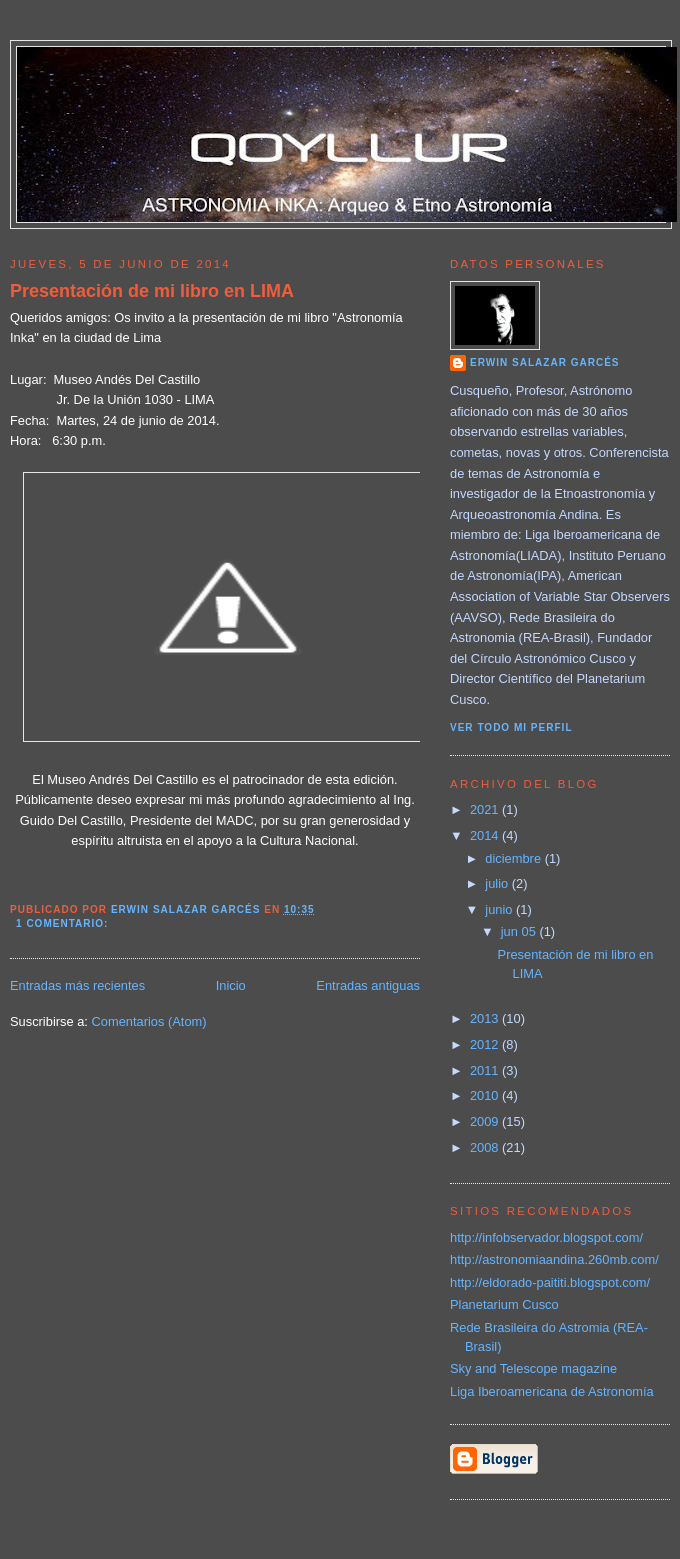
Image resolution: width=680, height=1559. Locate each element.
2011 (486, 1070)
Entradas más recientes (77, 985)
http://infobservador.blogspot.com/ (546, 1237)
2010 (486, 1095)
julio (498, 883)
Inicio (231, 985)
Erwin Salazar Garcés (545, 362)
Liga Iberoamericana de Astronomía (552, 1391)
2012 (486, 1044)
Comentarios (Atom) (148, 1021)
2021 (486, 809)
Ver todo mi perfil (511, 727)
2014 (486, 835)
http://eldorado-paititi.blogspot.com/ (550, 1282)
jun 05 (520, 931)
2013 (486, 1018)
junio (500, 909)
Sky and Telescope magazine (533, 1368)
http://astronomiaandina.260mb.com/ (554, 1259)
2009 (486, 1121)
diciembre (514, 858)
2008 (486, 1147)
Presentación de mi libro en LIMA (152, 291)
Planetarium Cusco (504, 1304)
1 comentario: (64, 923)
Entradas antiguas (368, 985)
